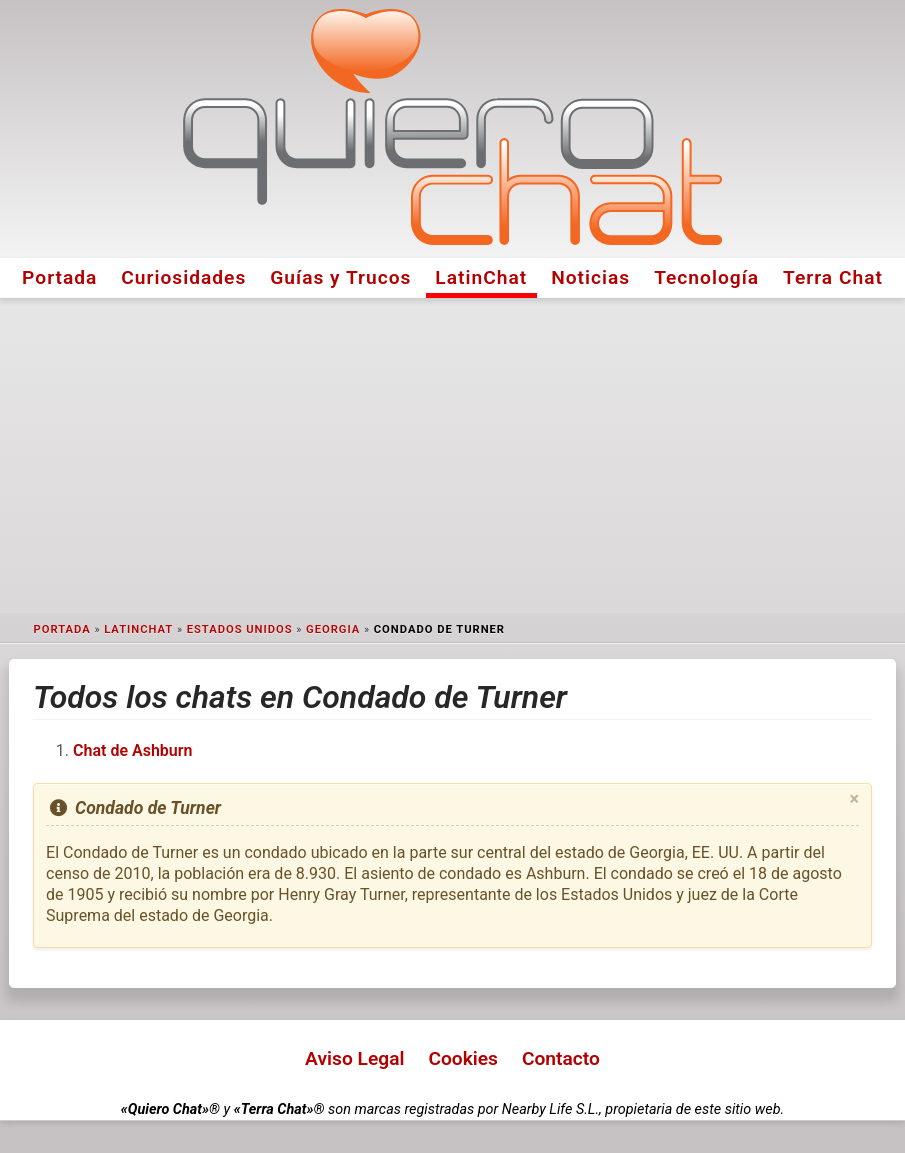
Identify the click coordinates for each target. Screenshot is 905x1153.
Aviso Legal (354, 1058)
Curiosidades (183, 277)
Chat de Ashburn (132, 750)
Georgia (333, 629)
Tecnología (706, 277)
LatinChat (481, 277)
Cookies (463, 1058)
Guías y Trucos (340, 277)
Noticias (590, 277)
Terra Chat (833, 277)
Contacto (561, 1058)
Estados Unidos (240, 629)
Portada (59, 277)
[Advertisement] (452, 456)
